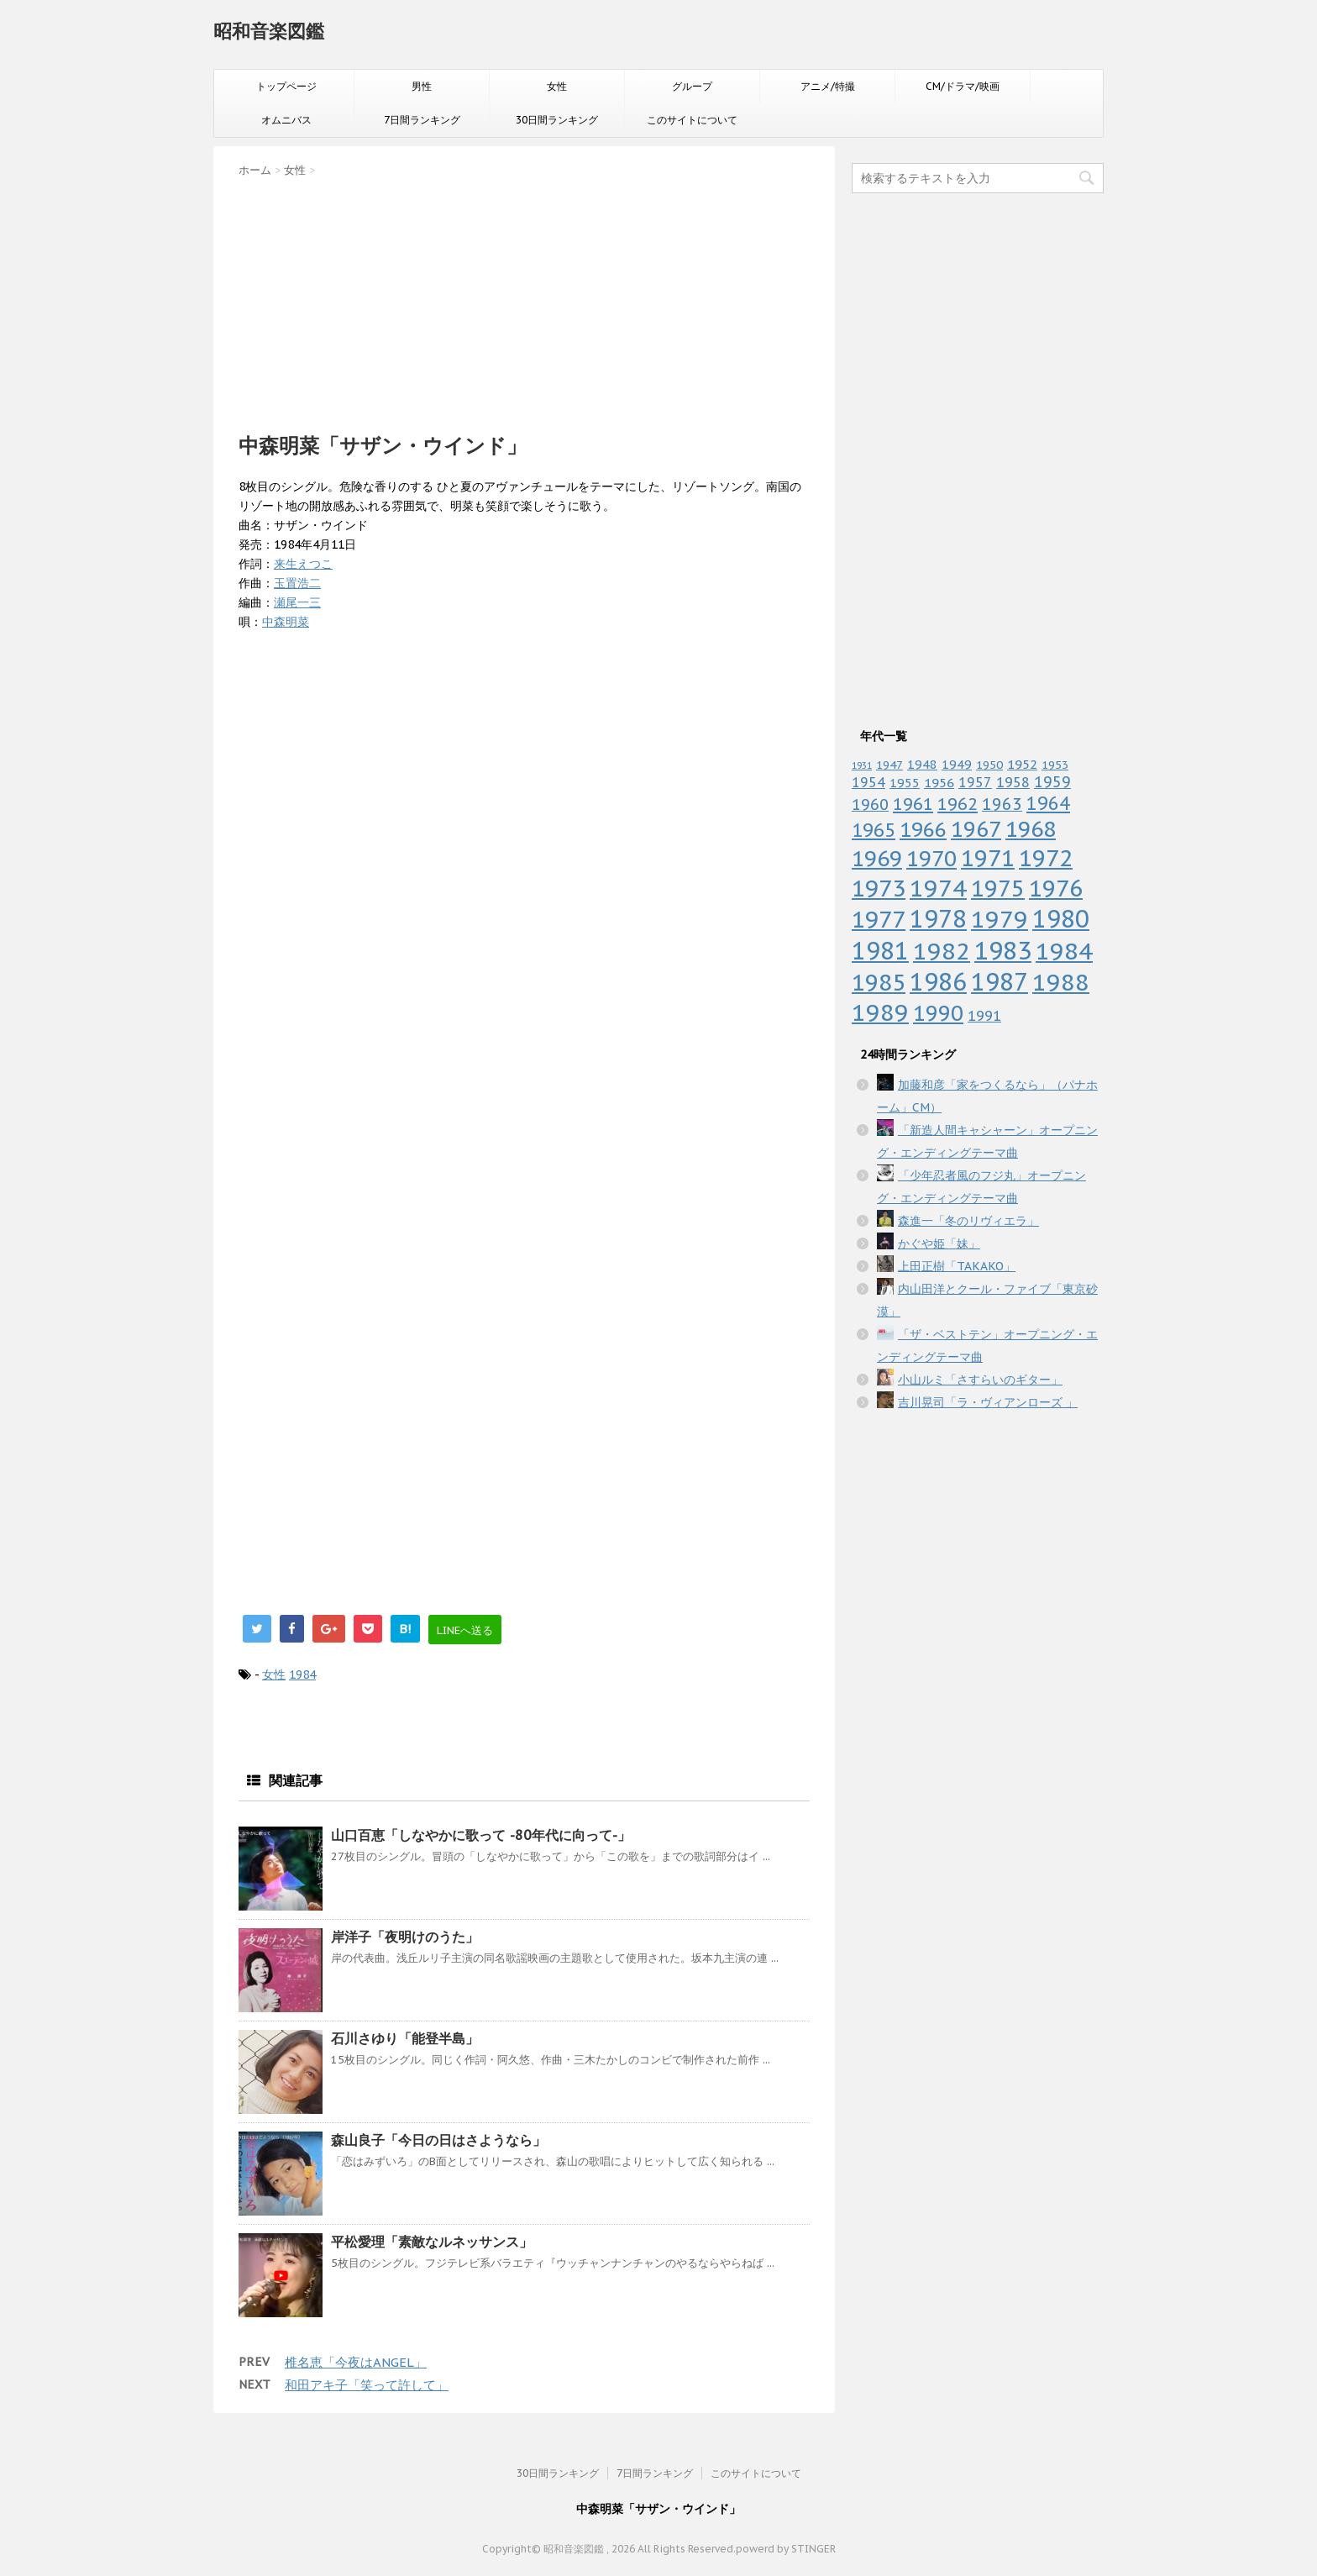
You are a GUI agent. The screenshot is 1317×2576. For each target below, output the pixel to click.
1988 (1060, 981)
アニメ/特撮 (827, 86)
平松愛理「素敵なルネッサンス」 (432, 2241)
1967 (976, 829)
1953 (1055, 764)
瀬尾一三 (297, 602)
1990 (938, 1013)
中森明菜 (285, 621)
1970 (931, 858)
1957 (975, 782)
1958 (1013, 782)
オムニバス (286, 119)
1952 (1022, 763)
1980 (1060, 918)
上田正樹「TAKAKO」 (956, 1266)
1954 (868, 782)
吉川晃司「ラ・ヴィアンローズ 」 (988, 1402)
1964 (1048, 803)
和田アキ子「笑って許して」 (367, 2385)
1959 (1052, 781)
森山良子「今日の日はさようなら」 (438, 2140)
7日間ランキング (422, 119)
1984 (302, 1674)
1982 (941, 950)
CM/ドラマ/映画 (963, 86)
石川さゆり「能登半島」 (405, 2038)
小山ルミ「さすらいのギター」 (980, 1379)
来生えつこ (303, 563)
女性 (557, 86)
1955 (904, 783)
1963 (1002, 803)
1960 (870, 804)
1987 (999, 981)
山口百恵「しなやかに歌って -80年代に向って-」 (481, 1835)
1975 (998, 888)
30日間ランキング (557, 119)
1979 (999, 918)
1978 (938, 918)
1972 (1046, 858)
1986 (938, 981)
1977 (878, 919)
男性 (422, 86)
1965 (873, 829)
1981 (880, 950)
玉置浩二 (297, 583)
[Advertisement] (524, 300)
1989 (880, 1012)
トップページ (286, 86)
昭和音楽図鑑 (268, 31)
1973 (878, 888)
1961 (913, 803)
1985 (878, 982)
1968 (1030, 829)
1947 (889, 764)
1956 (939, 782)
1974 (938, 888)
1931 (862, 765)
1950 (989, 764)
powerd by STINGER (786, 2548)
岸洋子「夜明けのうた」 (405, 1936)
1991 (984, 1016)
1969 (877, 858)
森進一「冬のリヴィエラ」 (968, 1220)
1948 (922, 764)
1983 (1002, 950)
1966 (923, 829)
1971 (988, 858)
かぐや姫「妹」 (939, 1243)
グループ (692, 86)
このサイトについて (692, 119)
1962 (957, 804)
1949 (957, 764)
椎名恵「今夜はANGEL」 (356, 2362)
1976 (1056, 888)
